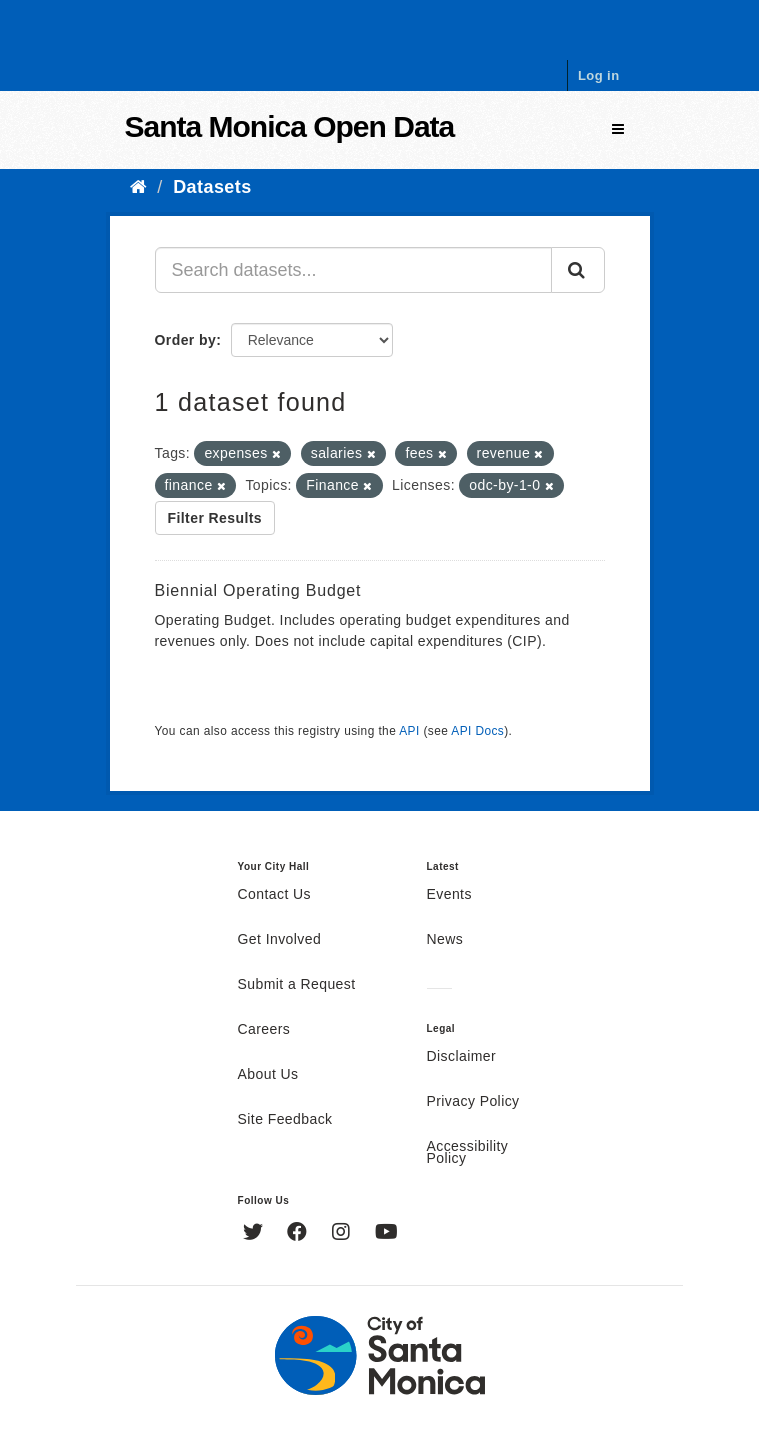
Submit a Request (297, 985)
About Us (268, 1075)
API (409, 731)
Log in (599, 75)
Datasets (212, 187)
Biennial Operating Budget (258, 590)
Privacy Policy (473, 1102)
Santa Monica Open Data (290, 126)
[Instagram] (343, 1234)
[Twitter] (255, 1234)
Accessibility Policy (468, 1153)
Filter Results (215, 518)
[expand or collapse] (618, 129)
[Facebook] (299, 1234)
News (445, 940)
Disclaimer (462, 1057)
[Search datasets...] (353, 270)
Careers (264, 1030)
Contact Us (274, 895)
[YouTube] (386, 1234)
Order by (186, 340)
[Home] (138, 187)
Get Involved (280, 940)
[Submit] (578, 270)
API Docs (477, 731)
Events (449, 895)
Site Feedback (285, 1120)
